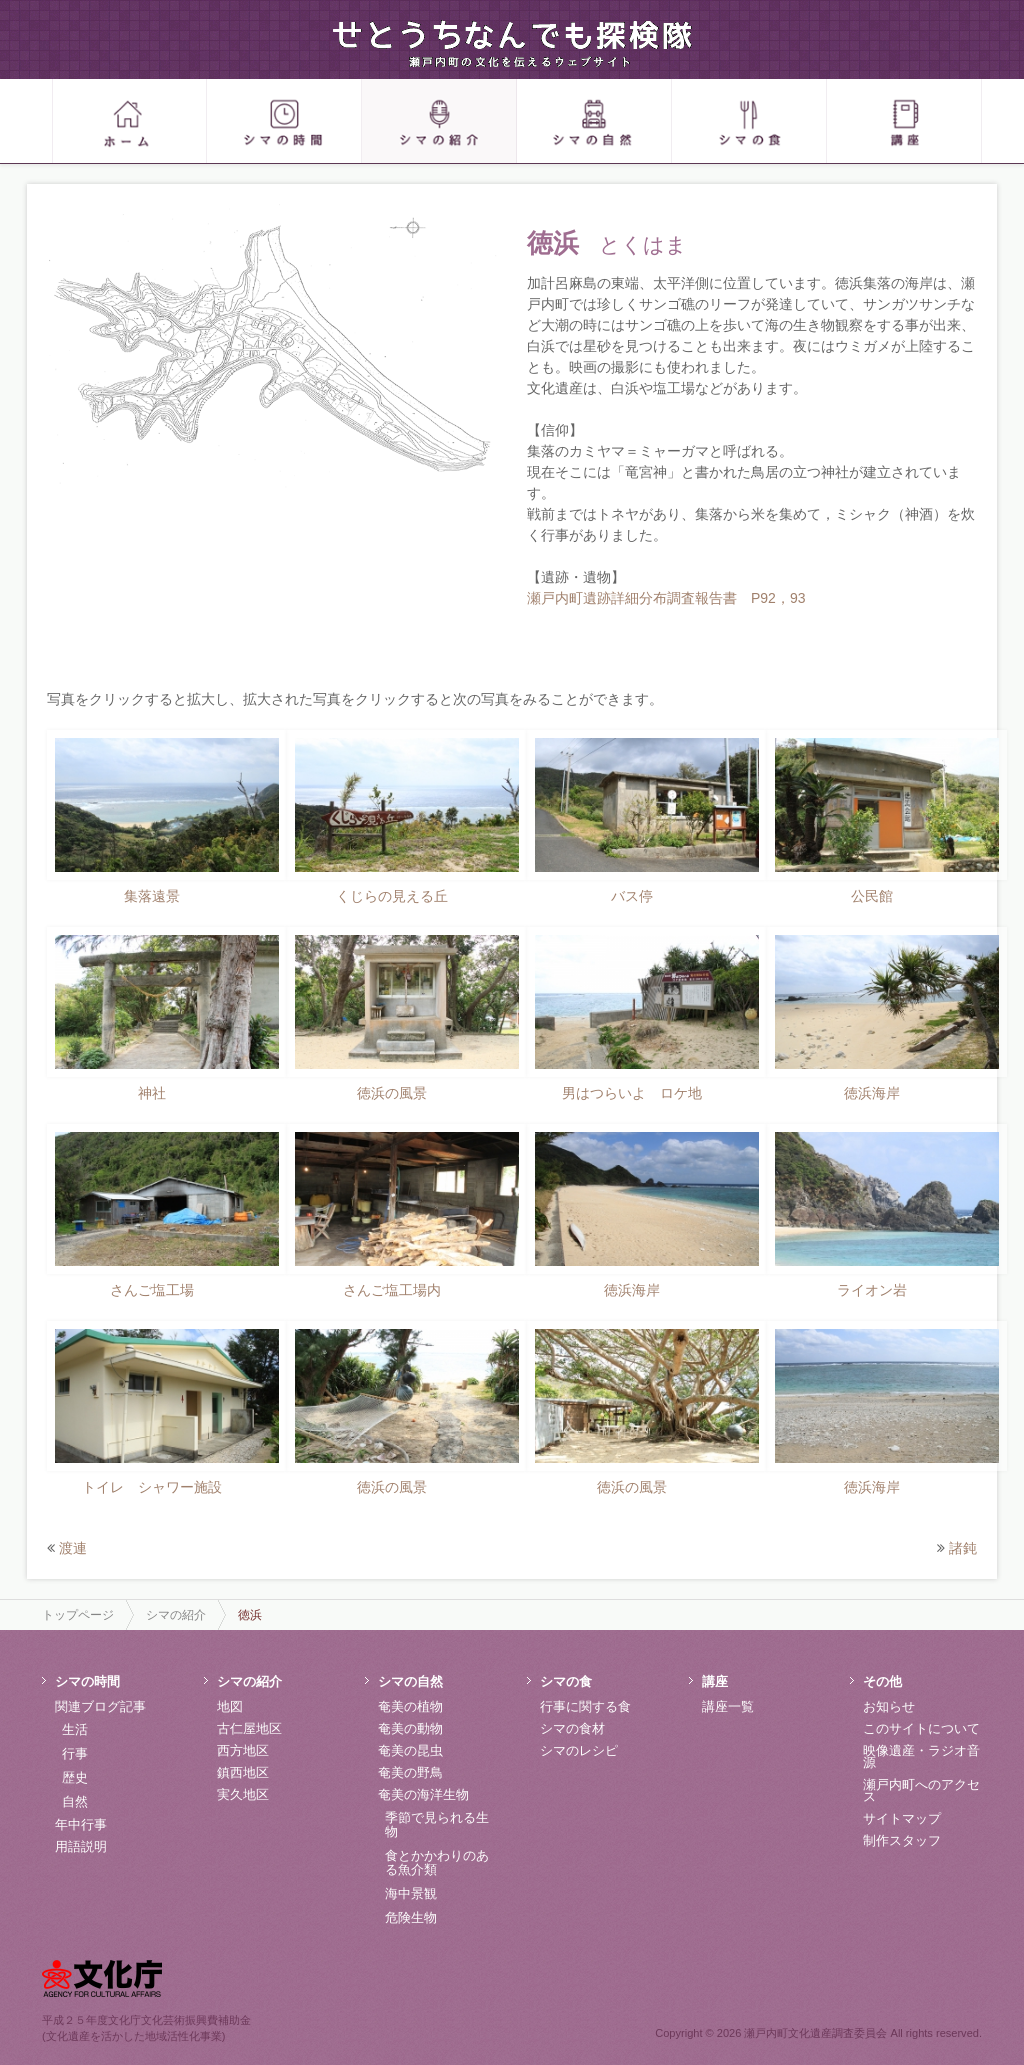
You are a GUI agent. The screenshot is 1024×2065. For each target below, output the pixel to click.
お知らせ (889, 1706)
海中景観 (411, 1893)
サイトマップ (902, 1818)
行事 (75, 1753)
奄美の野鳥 (410, 1772)
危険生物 (411, 1917)
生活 (75, 1729)
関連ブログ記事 (100, 1706)
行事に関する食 (585, 1706)
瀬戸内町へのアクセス (921, 1790)
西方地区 (243, 1750)
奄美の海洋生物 (423, 1794)
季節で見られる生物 (437, 1824)
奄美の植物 (410, 1706)
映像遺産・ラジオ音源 (921, 1756)
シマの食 (566, 1681)
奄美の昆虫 (410, 1750)
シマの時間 (87, 1681)
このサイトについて (921, 1728)
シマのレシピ (579, 1750)
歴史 (75, 1777)
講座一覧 (728, 1706)
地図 (230, 1706)
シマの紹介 (176, 1615)
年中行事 (81, 1824)
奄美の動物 (410, 1728)
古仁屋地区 (249, 1728)
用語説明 (81, 1846)
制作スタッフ (902, 1840)
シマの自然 (410, 1681)
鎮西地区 (243, 1772)
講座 (715, 1681)
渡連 (73, 1548)
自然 (75, 1801)
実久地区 (243, 1794)
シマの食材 (572, 1728)
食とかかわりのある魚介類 (437, 1862)
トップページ (78, 1615)
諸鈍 (963, 1548)
